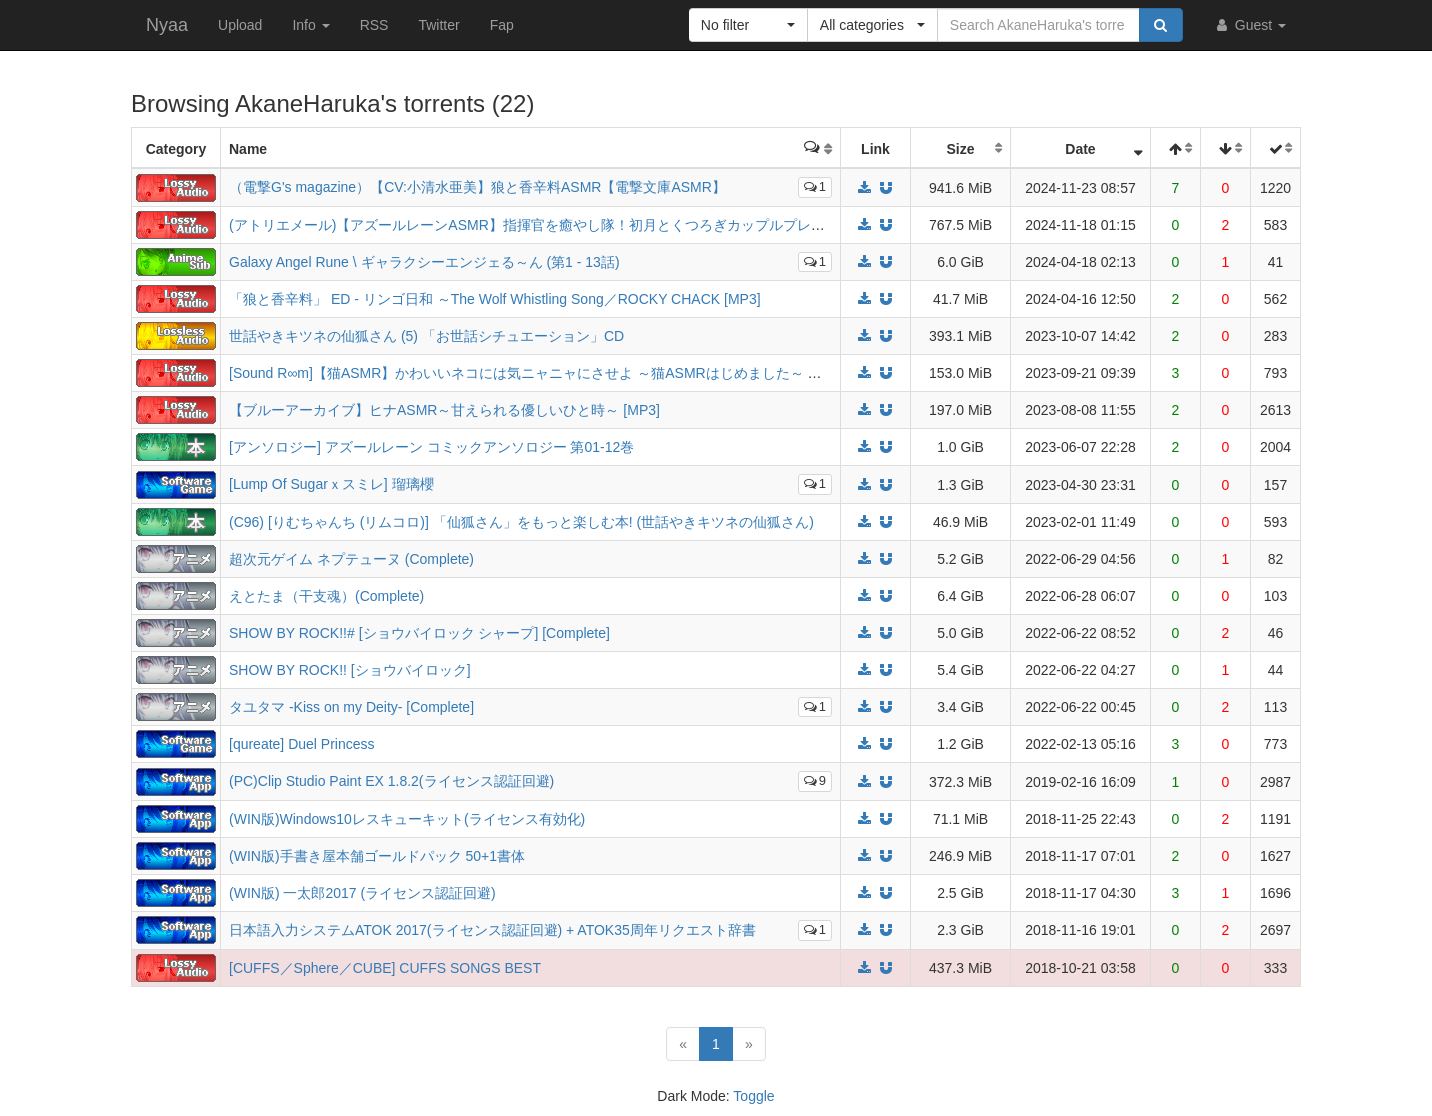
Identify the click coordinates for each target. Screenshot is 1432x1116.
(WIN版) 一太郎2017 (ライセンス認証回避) (362, 893)
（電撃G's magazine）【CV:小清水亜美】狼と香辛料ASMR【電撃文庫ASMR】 (477, 187)
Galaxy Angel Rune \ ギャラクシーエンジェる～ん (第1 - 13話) (424, 262)
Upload (240, 25)
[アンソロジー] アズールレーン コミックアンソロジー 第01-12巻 (431, 447)
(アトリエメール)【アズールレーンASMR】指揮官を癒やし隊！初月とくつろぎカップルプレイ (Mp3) (547, 225)
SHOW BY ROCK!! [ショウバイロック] (350, 670)
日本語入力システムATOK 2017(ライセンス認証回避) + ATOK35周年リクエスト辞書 (492, 930)
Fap (502, 25)
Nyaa (167, 25)
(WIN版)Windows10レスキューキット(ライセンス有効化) (407, 819)
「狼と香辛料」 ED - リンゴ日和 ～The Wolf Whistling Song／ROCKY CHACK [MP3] (495, 299)
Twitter (438, 25)
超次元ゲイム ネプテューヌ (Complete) (351, 559)
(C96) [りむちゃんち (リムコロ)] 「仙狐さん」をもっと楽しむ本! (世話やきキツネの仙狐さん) (521, 522)
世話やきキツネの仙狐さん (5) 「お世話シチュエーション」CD (426, 336)
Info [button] (310, 25)
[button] (748, 25)
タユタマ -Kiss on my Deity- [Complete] (351, 707)
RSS (374, 25)
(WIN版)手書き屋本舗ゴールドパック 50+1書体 (377, 856)
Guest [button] (1249, 25)
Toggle (753, 1096)
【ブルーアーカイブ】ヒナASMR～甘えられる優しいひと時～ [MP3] (444, 410)
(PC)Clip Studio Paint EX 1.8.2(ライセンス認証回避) (391, 781)
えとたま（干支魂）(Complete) (326, 596)
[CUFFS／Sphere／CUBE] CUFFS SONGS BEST (385, 968)
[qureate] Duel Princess (302, 744)
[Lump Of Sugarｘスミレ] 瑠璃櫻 (331, 484)
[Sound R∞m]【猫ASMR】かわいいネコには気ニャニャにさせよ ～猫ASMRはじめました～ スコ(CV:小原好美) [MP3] (596, 373)
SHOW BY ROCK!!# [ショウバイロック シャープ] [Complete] (419, 633)
